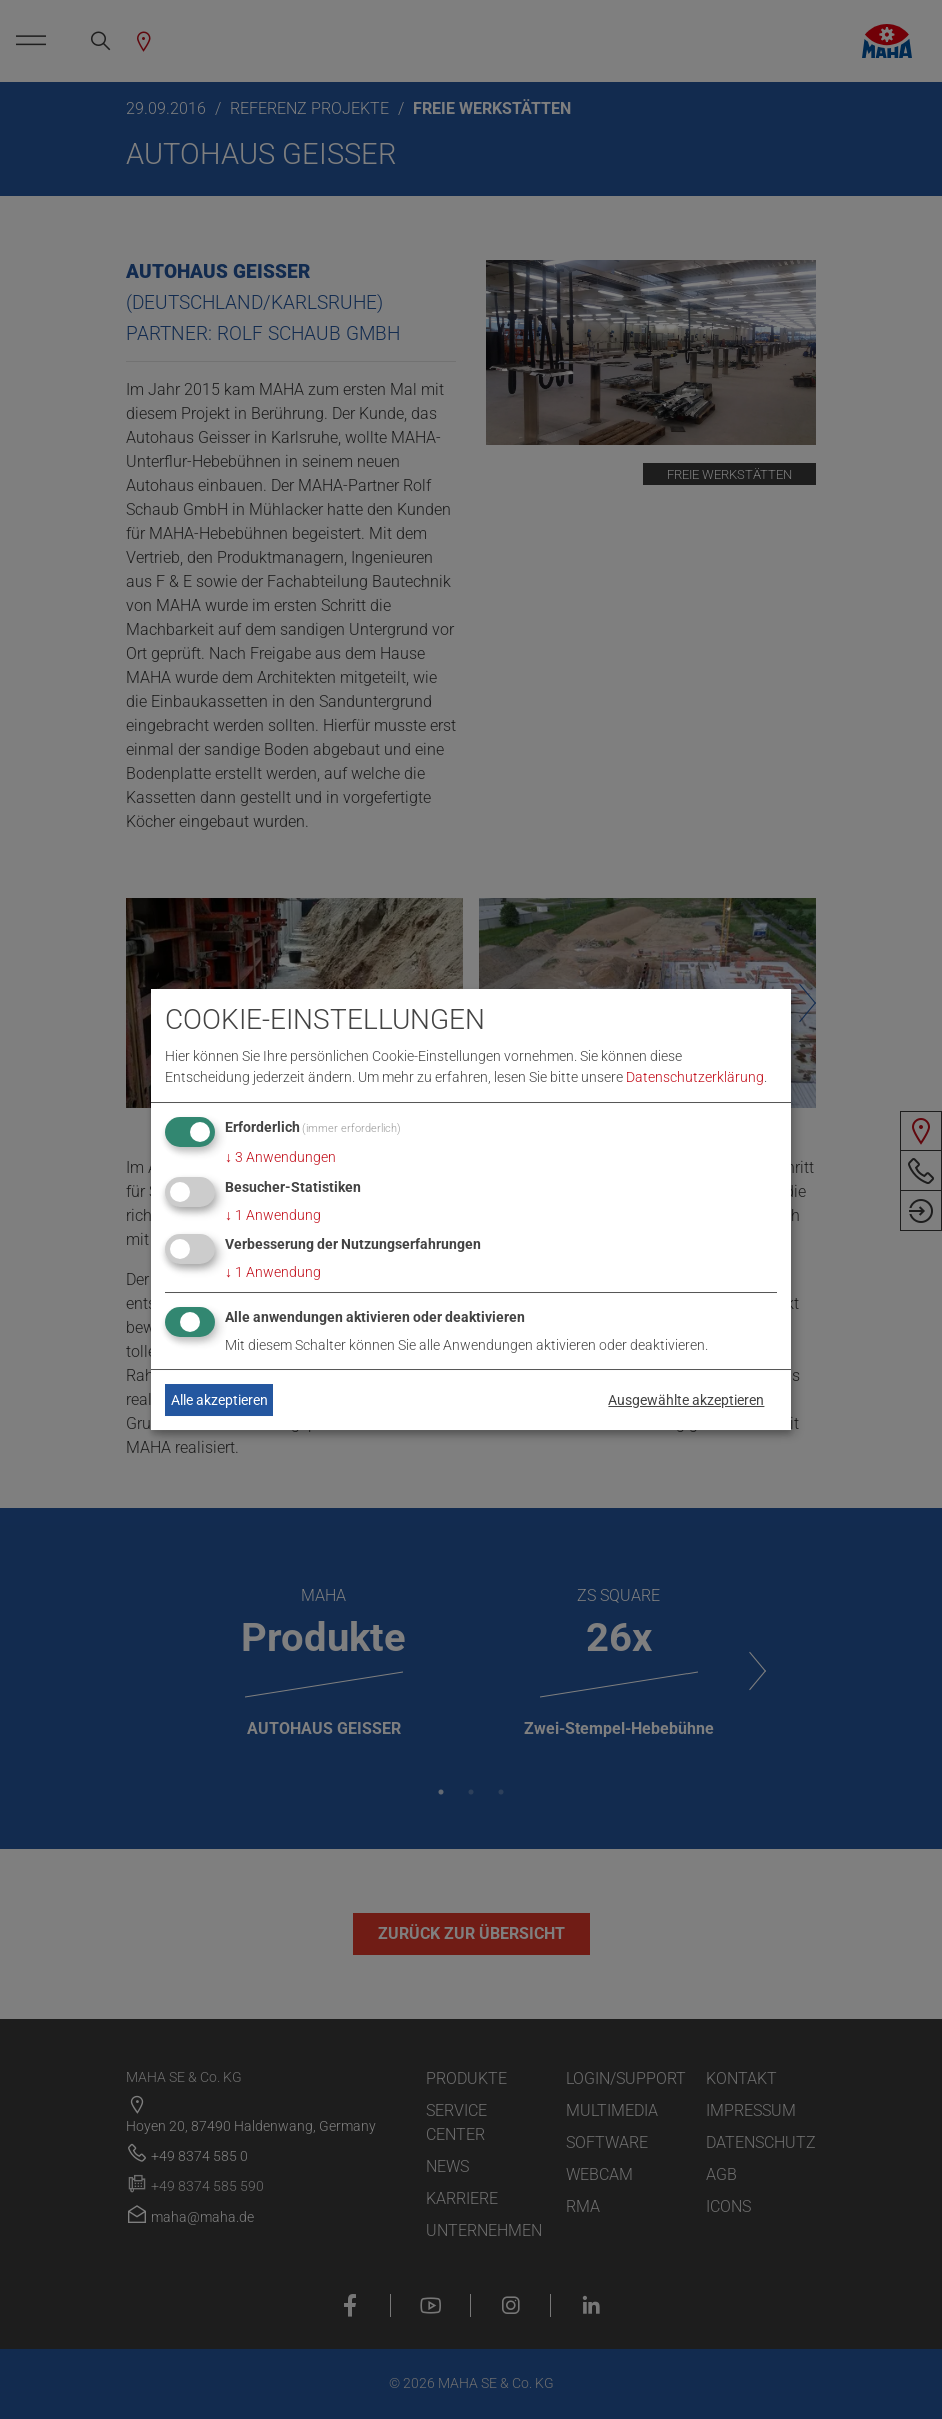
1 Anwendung (273, 1215)
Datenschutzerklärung (695, 1077)
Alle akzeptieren (219, 1400)
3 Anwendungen (280, 1157)
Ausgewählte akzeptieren (686, 1400)
